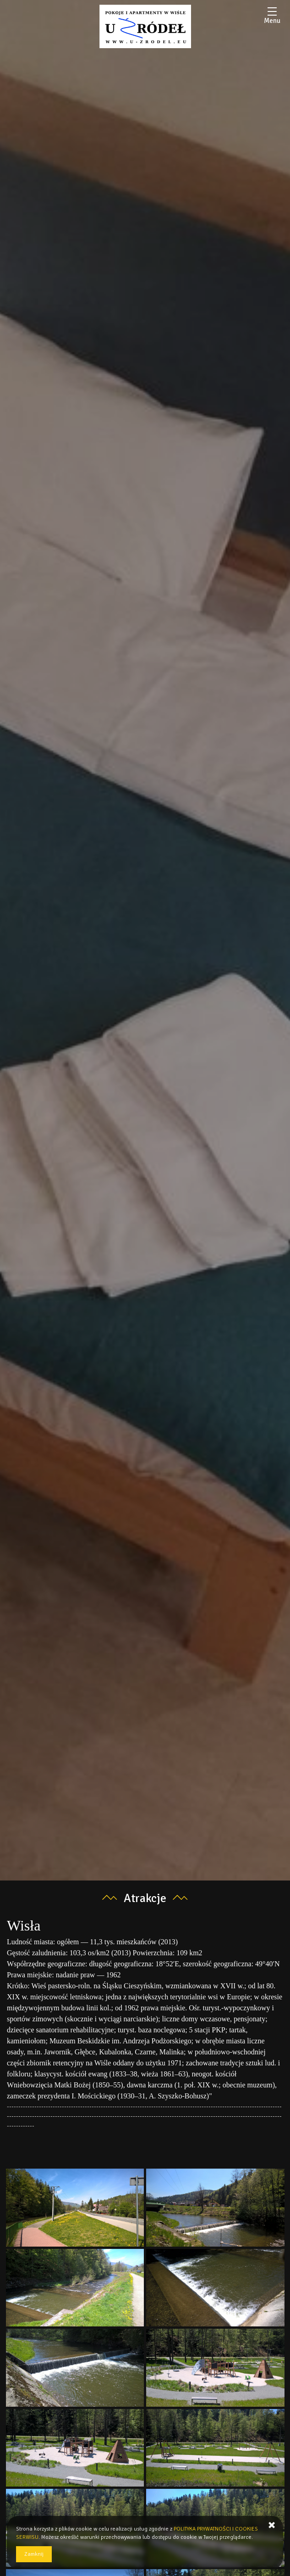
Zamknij (34, 2554)
